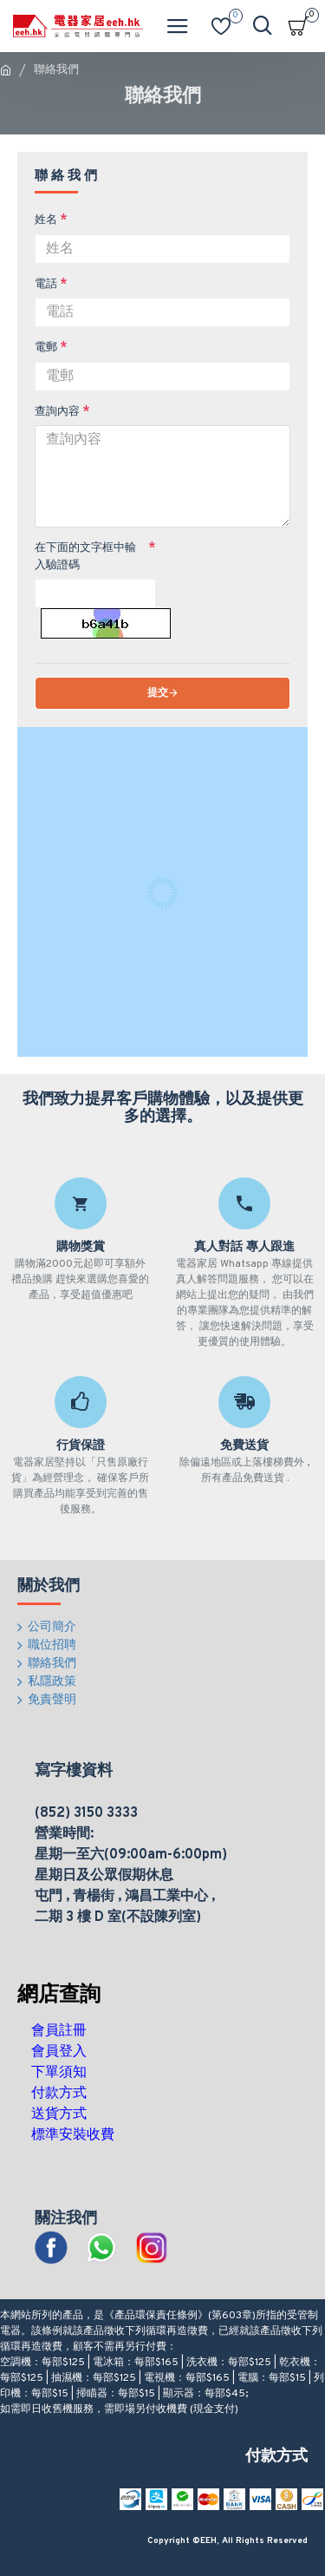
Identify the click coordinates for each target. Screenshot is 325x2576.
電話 (46, 285)
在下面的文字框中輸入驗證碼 (85, 557)
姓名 (46, 220)
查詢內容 (57, 412)
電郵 (46, 348)
